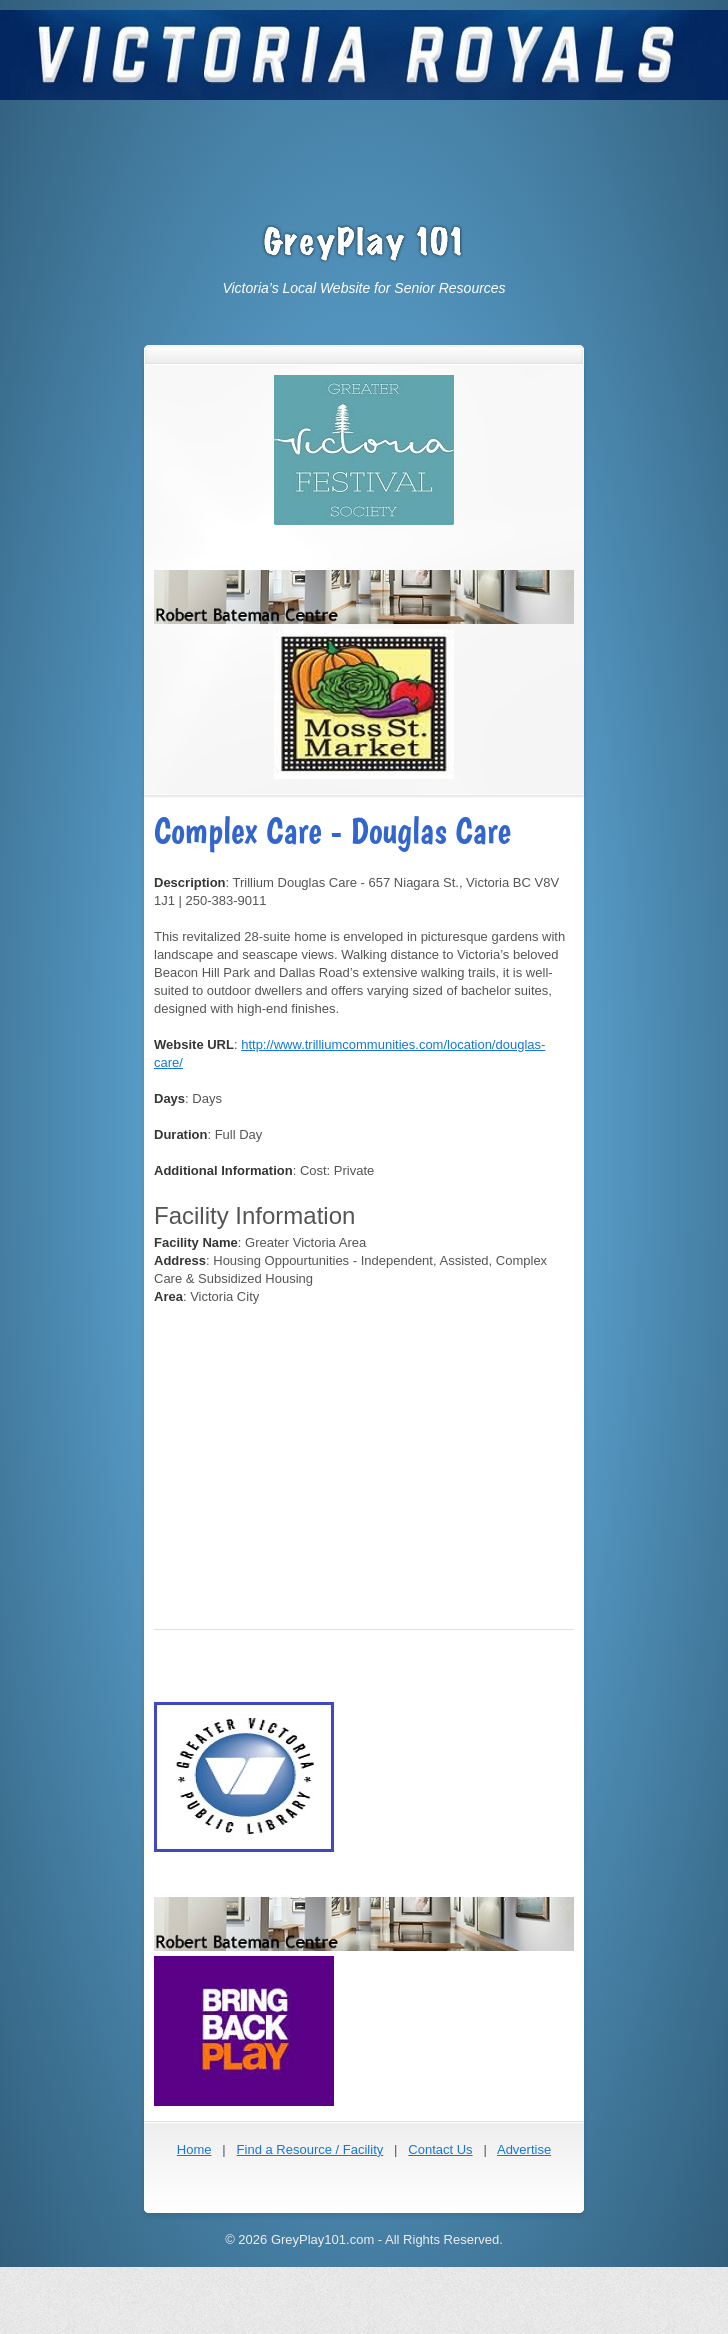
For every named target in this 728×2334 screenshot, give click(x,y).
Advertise (524, 2149)
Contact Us (440, 2149)
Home (194, 2149)
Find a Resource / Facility (310, 2149)
